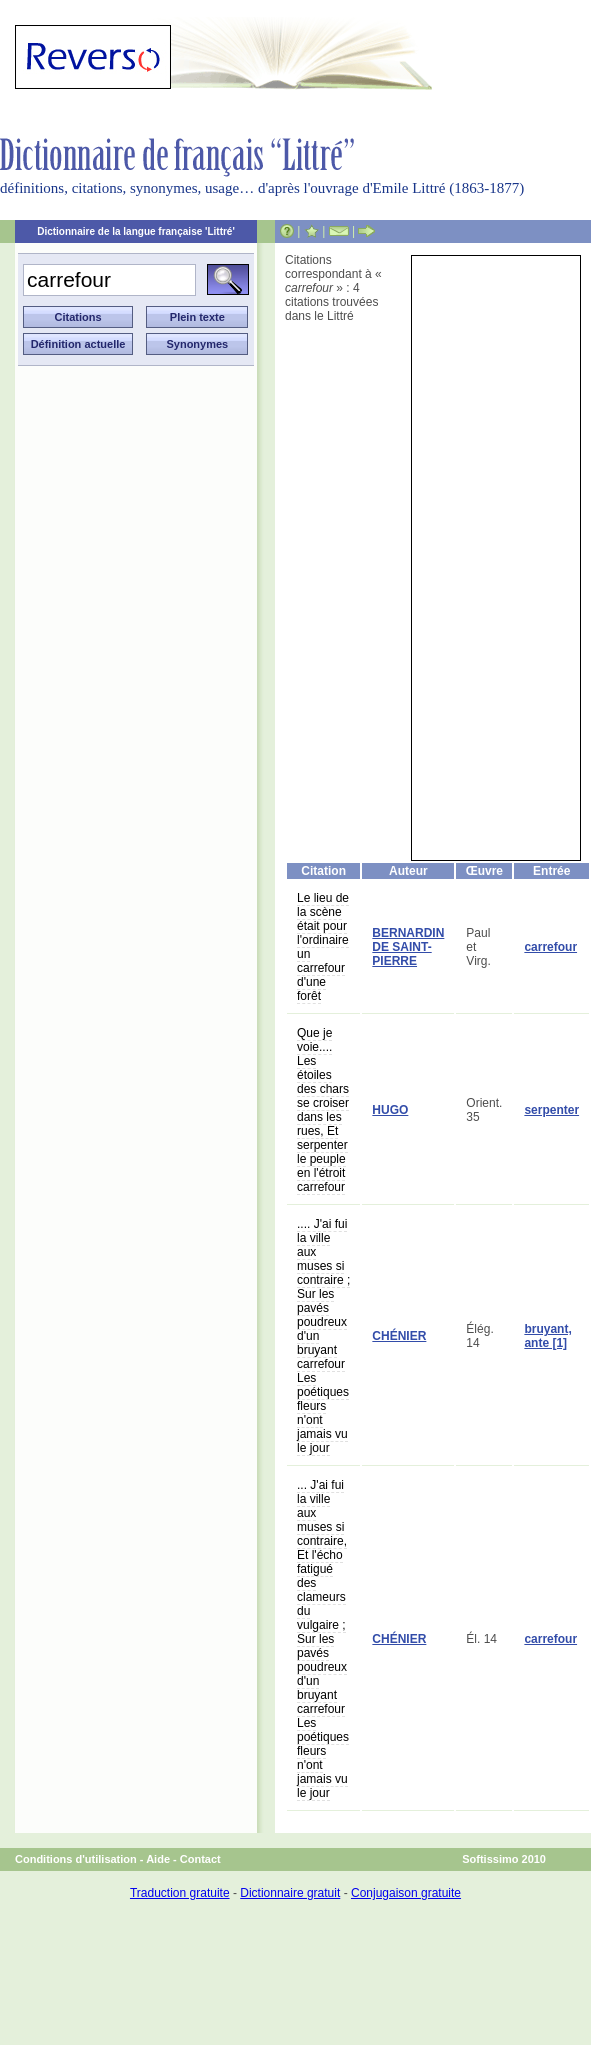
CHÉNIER (399, 1336)
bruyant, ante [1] (547, 1336)
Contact (200, 1859)
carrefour (550, 947)
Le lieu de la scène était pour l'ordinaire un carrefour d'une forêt (323, 947)
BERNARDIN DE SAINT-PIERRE (408, 947)
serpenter (551, 1110)
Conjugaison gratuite (406, 1893)
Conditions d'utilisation (76, 1859)
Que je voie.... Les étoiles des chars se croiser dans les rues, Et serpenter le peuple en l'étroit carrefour (323, 1110)
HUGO (390, 1110)
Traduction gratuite (180, 1893)
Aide (158, 1859)
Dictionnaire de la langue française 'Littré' (136, 231)
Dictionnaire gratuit (290, 1893)
